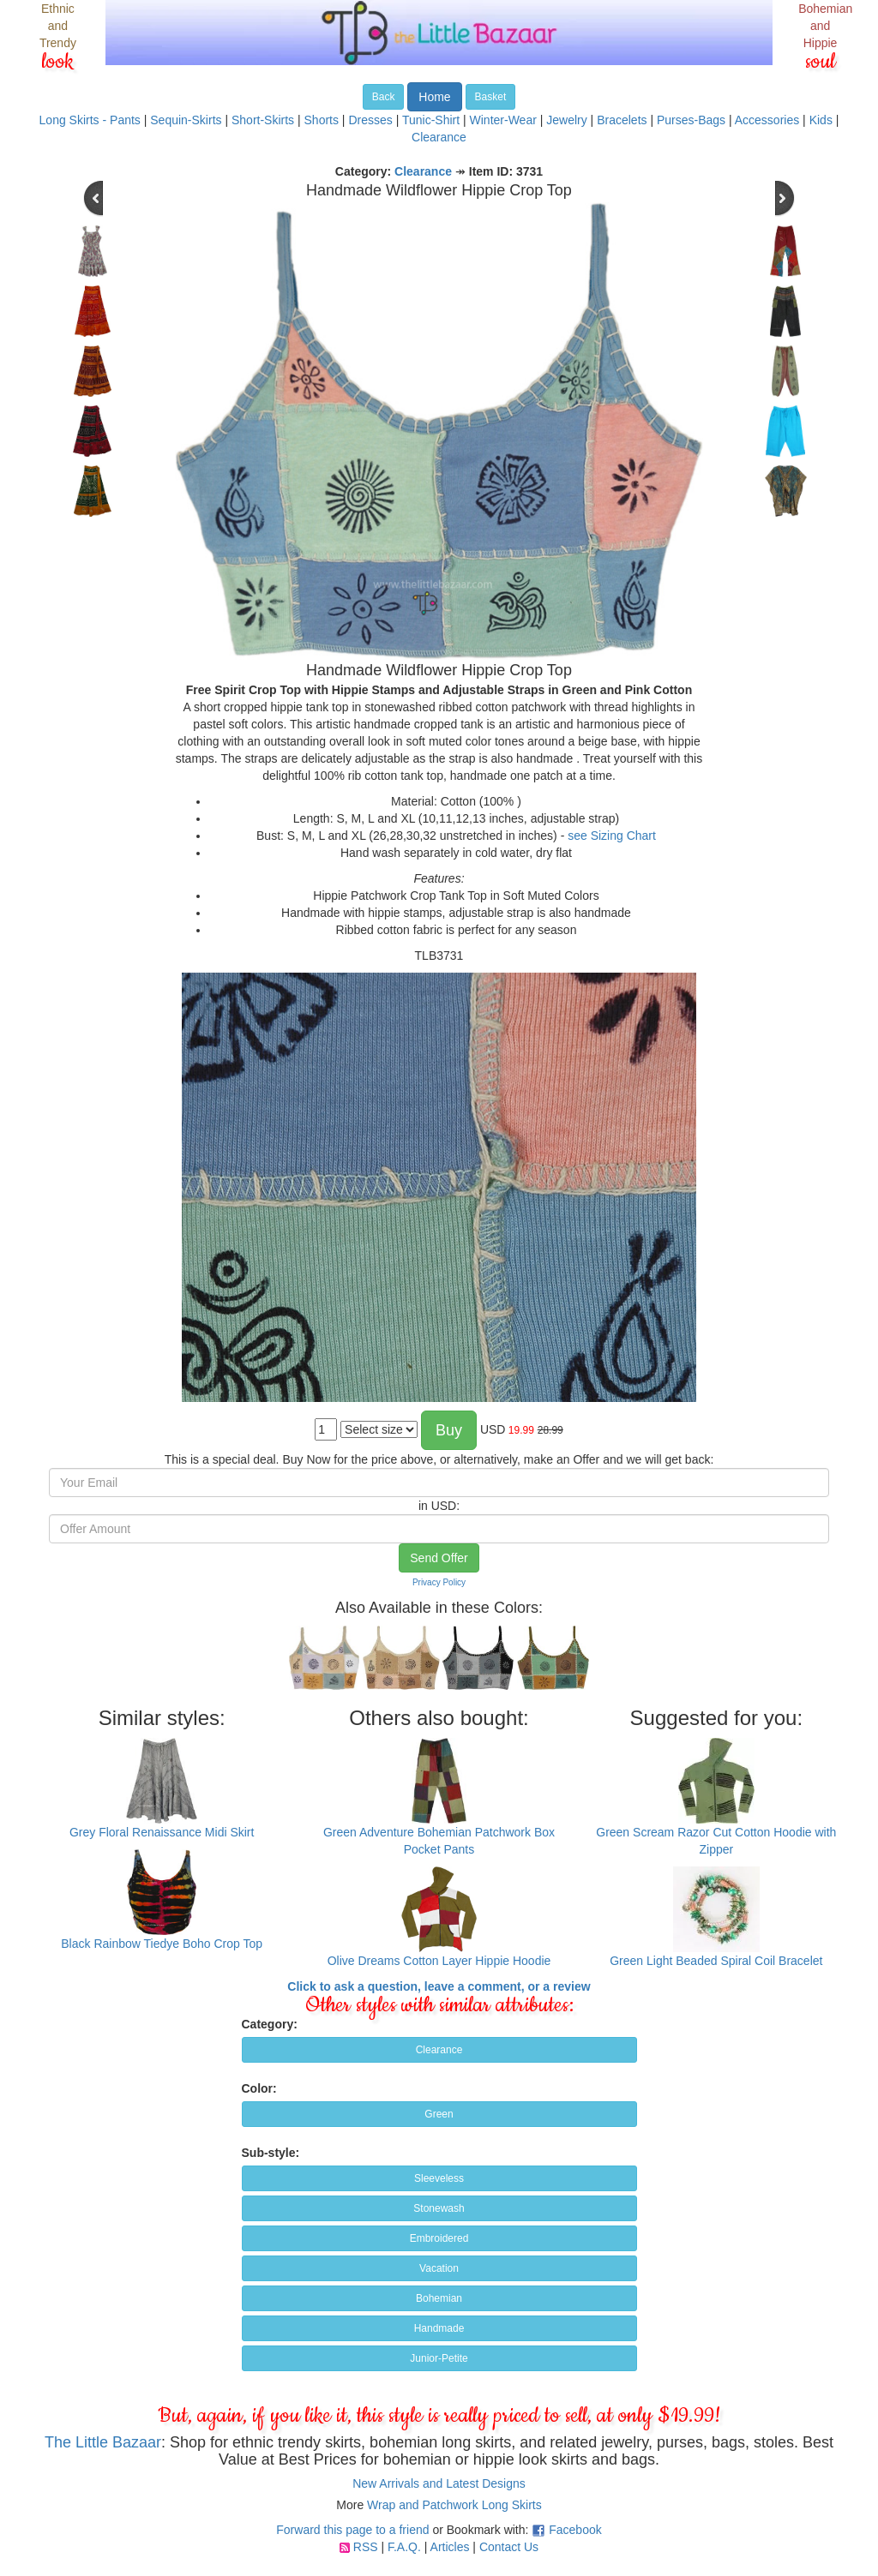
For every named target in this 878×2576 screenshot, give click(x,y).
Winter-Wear (503, 120)
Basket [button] (491, 97)
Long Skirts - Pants (90, 120)
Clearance (439, 137)
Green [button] (438, 2114)
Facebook (575, 2530)
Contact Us (508, 2547)
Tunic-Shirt (431, 120)
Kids (821, 120)
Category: (270, 2024)
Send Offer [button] (438, 1558)
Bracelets (621, 120)
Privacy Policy (439, 1582)
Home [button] (434, 97)
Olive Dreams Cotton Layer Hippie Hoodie (439, 1961)
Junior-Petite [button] (438, 2358)
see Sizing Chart (612, 835)
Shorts (321, 120)
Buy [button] (449, 1430)
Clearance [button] (439, 2050)
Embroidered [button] (439, 2238)
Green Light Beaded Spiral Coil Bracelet (716, 1961)
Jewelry (566, 120)
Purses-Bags (691, 120)
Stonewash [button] (438, 2208)
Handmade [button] (439, 2328)
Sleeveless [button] (439, 2178)
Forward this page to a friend (352, 2530)
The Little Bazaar (103, 2442)
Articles (450, 2547)
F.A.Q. (404, 2547)
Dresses (370, 120)
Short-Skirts (263, 120)
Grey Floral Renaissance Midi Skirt (162, 1832)
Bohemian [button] (439, 2298)
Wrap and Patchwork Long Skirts (454, 2505)
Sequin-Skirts (185, 120)
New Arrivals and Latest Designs (439, 2483)
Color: (259, 2088)
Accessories (767, 120)
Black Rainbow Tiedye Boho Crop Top (161, 1943)
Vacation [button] (439, 2268)
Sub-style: (271, 2153)
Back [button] (383, 97)
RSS (365, 2547)
